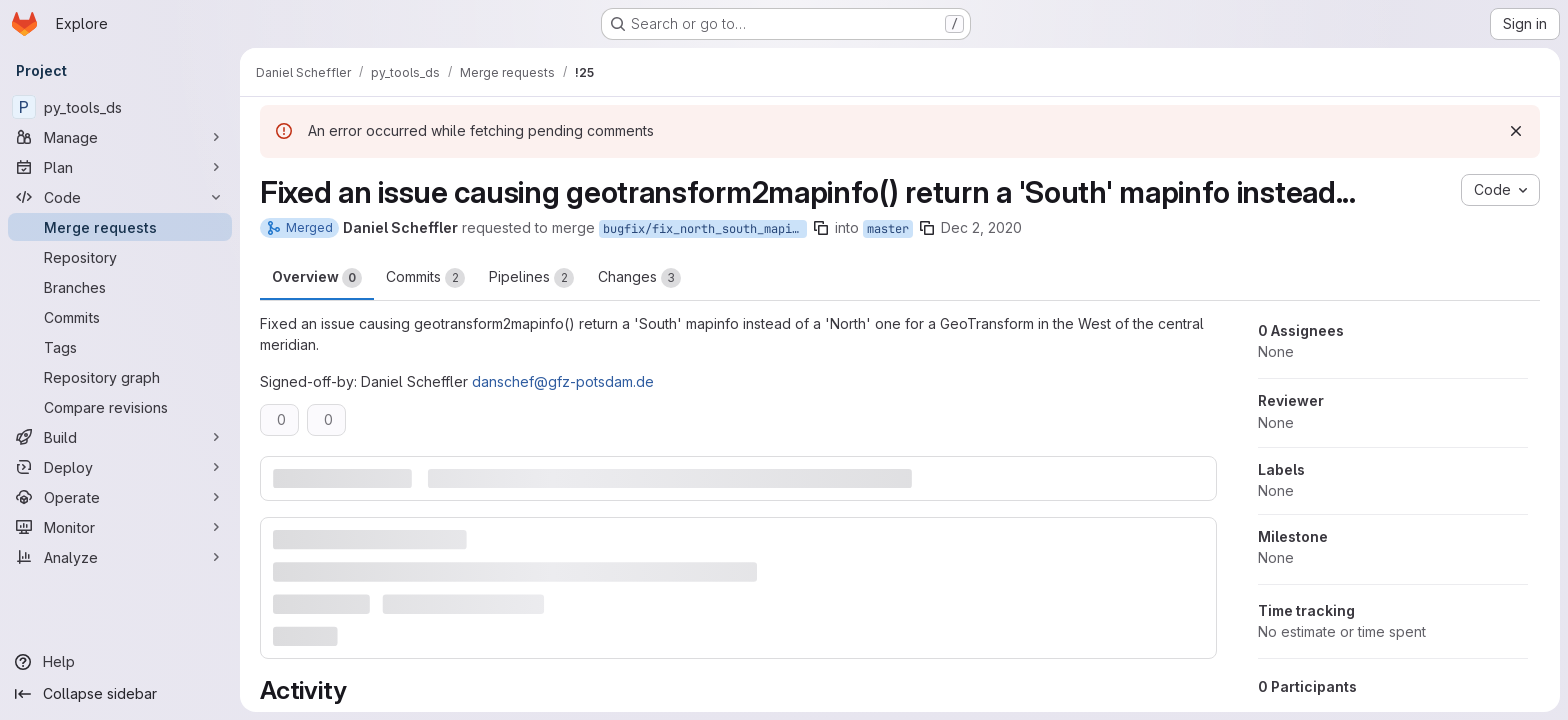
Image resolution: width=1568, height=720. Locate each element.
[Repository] (120, 257)
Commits (425, 278)
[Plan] (120, 167)
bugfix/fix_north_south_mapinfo (705, 229)
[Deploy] (120, 467)
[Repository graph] (120, 377)
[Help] (120, 662)
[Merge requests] (120, 227)
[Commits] (120, 317)
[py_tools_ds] (120, 107)
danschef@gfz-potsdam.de (563, 381)
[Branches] (120, 287)
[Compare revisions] (120, 407)
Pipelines (531, 278)
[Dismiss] (1516, 131)
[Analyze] (120, 557)
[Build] (120, 437)
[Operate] (120, 497)
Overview (317, 278)
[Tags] (120, 347)
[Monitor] (120, 527)
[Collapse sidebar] (120, 694)
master (888, 229)
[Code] (120, 197)
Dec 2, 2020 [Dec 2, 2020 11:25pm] (981, 227)
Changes (639, 278)
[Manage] (120, 137)
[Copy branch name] (821, 228)
